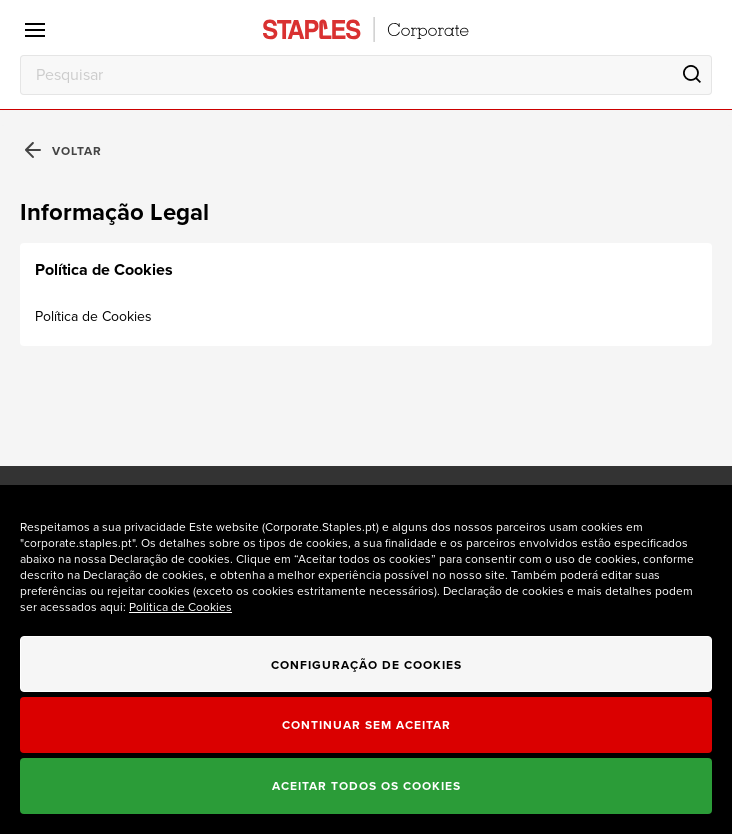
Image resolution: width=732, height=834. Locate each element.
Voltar (63, 151)
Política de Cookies (93, 316)
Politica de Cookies (180, 607)
